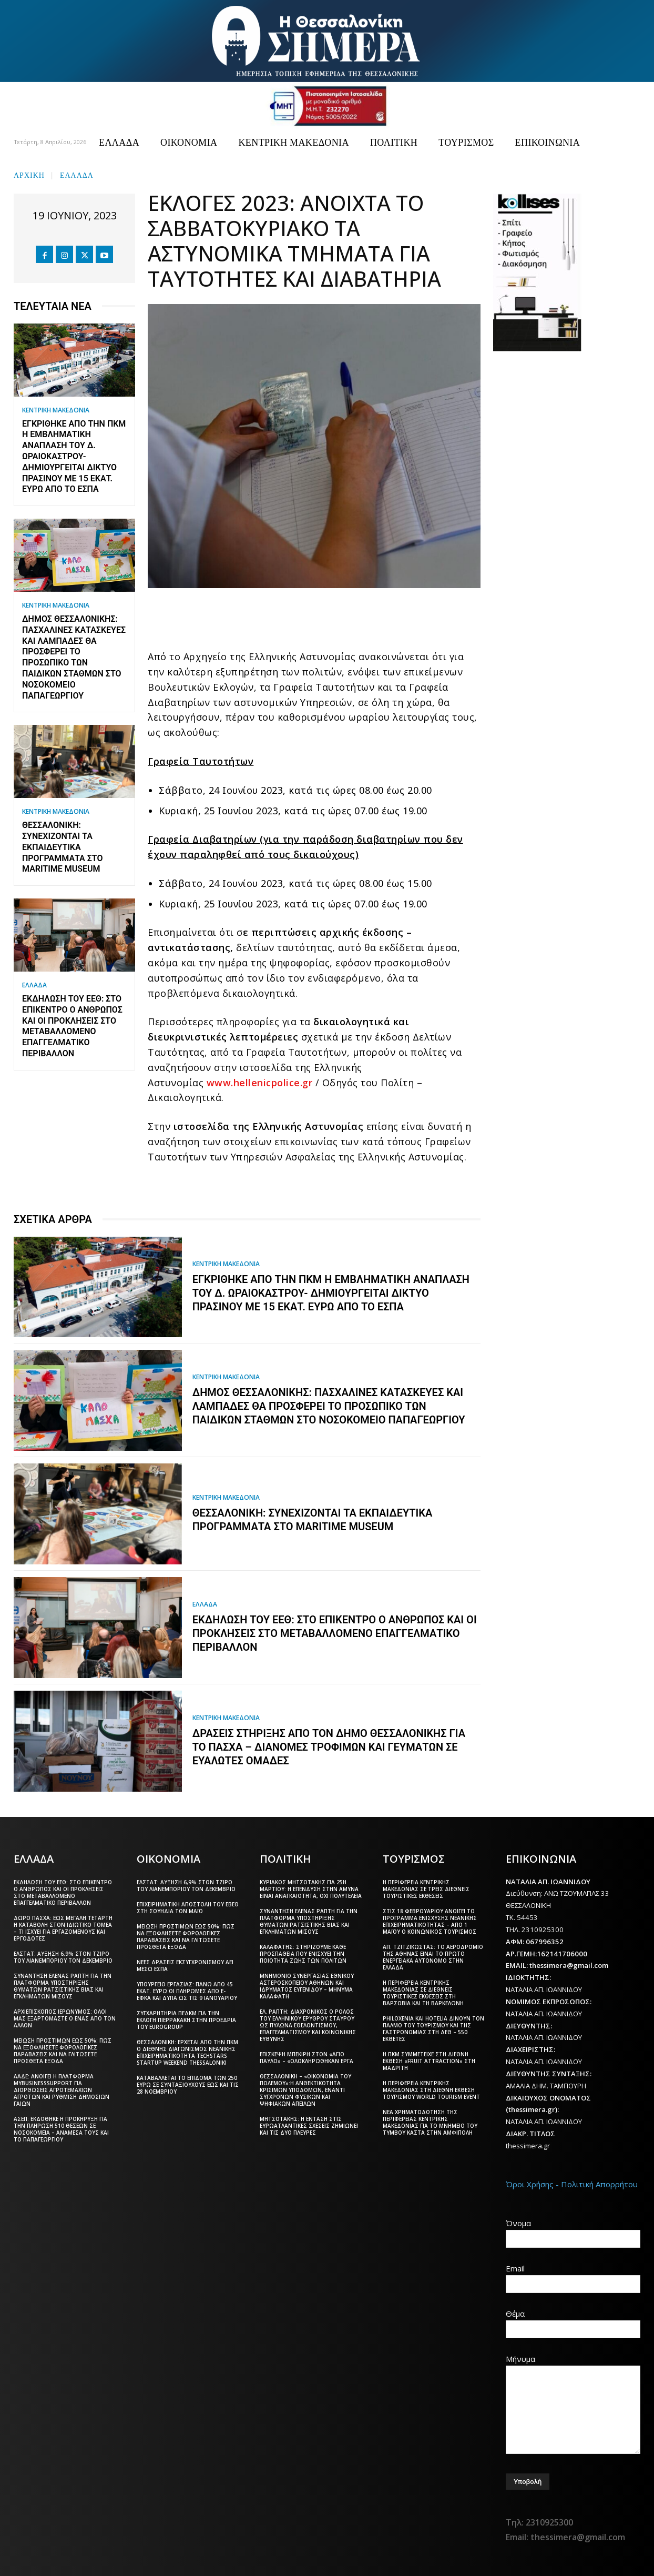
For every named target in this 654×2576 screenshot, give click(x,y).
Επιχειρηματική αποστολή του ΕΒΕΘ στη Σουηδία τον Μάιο (188, 1908)
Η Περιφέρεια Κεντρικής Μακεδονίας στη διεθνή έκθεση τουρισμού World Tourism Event (431, 2089)
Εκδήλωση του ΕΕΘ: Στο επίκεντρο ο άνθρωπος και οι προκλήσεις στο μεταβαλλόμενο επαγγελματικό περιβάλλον (72, 1026)
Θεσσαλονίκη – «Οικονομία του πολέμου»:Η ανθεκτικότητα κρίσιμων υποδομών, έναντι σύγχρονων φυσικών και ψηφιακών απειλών (305, 2090)
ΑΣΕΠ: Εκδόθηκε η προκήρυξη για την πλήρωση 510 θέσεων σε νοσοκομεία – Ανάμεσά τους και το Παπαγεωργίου (61, 2129)
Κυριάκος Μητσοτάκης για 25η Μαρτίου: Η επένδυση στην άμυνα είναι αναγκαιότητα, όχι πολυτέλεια (311, 1889)
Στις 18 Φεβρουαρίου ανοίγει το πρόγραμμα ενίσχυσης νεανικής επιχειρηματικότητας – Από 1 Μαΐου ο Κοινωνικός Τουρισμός (430, 1921)
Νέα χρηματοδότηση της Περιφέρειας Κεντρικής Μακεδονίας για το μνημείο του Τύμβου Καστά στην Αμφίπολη (430, 2122)
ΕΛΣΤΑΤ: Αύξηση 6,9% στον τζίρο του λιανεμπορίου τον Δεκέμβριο (63, 1957)
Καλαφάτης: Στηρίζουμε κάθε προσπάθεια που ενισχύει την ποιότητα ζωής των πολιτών (303, 1953)
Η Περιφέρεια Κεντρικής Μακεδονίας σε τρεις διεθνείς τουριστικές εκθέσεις (426, 1889)
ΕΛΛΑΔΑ (77, 174)
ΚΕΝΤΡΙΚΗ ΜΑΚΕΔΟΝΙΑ (55, 410)
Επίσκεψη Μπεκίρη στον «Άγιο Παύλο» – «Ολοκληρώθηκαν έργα (306, 2057)
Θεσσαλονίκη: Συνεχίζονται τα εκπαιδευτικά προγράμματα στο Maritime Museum (62, 847)
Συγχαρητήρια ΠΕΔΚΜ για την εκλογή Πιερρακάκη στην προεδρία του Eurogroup (186, 2020)
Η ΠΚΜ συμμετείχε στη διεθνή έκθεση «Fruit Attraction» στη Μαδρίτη (429, 2061)
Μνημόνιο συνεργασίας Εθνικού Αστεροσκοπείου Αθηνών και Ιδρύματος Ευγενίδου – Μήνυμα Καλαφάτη (307, 1986)
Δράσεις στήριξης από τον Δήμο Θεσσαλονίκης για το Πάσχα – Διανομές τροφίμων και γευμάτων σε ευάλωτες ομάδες (328, 1747)
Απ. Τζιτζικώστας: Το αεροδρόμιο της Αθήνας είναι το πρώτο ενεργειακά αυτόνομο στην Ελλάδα (433, 1957)
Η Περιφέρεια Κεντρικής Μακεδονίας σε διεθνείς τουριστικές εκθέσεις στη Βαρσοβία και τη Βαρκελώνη (423, 1993)
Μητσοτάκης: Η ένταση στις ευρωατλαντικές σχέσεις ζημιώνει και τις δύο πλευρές (309, 2125)
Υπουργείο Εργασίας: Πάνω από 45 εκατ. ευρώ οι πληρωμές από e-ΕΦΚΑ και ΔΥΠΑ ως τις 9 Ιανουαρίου (187, 1991)
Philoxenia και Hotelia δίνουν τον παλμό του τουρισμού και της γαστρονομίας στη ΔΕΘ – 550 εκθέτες (433, 2029)
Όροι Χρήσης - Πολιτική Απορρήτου (572, 2184)
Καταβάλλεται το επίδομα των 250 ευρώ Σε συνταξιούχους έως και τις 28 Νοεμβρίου (188, 2084)
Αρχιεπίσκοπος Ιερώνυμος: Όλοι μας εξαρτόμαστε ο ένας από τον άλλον (65, 2018)
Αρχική (29, 174)
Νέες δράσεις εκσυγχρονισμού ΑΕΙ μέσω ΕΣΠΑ (185, 1965)
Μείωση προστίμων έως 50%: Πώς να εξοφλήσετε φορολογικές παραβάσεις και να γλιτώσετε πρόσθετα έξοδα (62, 2051)
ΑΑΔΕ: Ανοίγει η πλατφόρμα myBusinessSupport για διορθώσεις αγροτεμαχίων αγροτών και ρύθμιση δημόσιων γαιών (61, 2090)
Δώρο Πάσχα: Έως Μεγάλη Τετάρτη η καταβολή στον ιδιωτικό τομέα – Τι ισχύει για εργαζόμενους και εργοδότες (63, 1928)
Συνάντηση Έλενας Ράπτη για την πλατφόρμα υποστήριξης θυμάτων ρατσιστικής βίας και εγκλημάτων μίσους (62, 1986)
